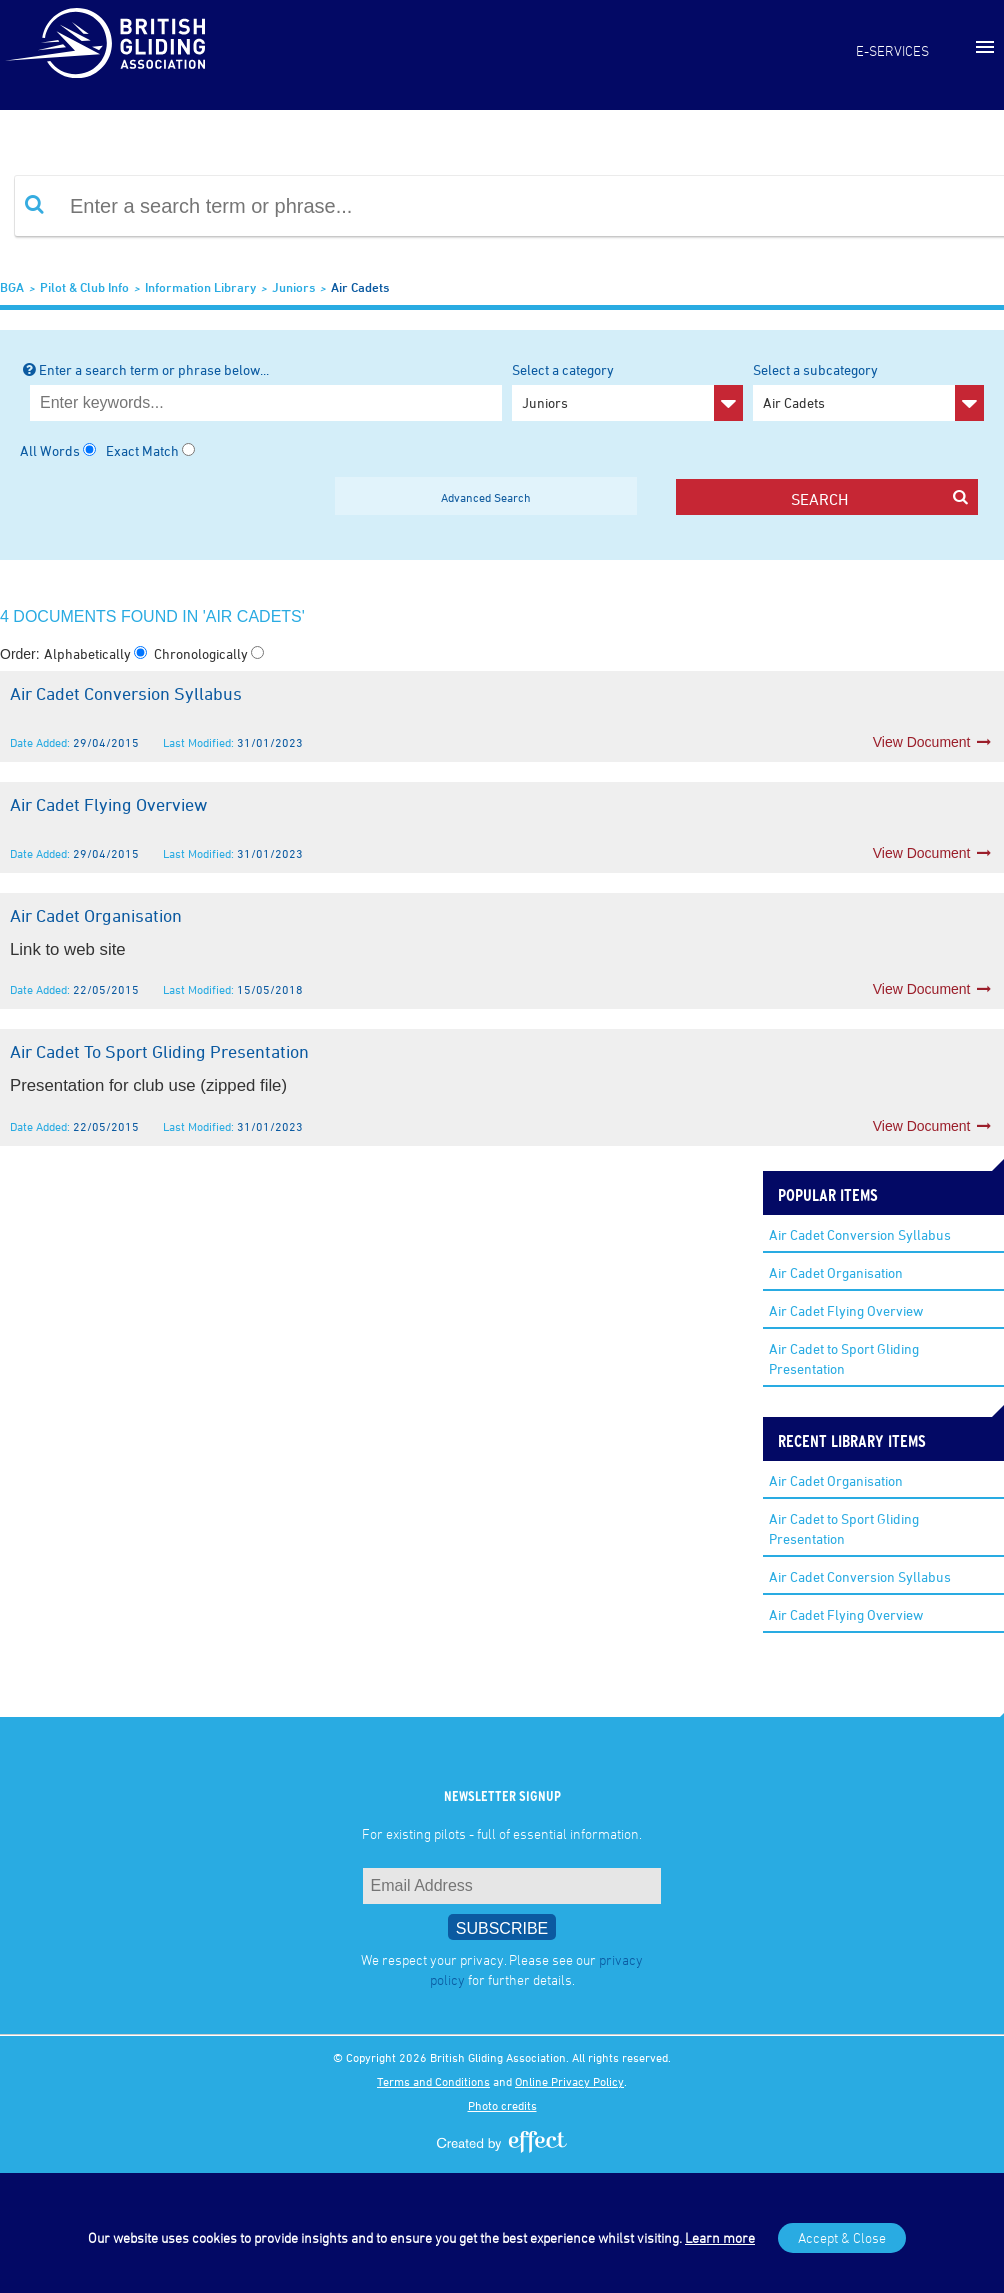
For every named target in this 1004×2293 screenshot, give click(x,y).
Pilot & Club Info (84, 287)
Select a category (627, 391)
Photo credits (502, 2105)
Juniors (293, 287)
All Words (50, 450)
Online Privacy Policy (569, 2081)
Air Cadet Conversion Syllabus (860, 1234)
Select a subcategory (868, 391)
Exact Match (142, 450)
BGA (12, 287)
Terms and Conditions (433, 2081)
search (879, 498)
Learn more (720, 2237)
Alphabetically (89, 653)
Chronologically (202, 653)
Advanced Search (486, 497)
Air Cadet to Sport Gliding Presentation (844, 1358)
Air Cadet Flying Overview (846, 1310)
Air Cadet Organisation (836, 1272)
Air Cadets (360, 287)
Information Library (200, 287)
